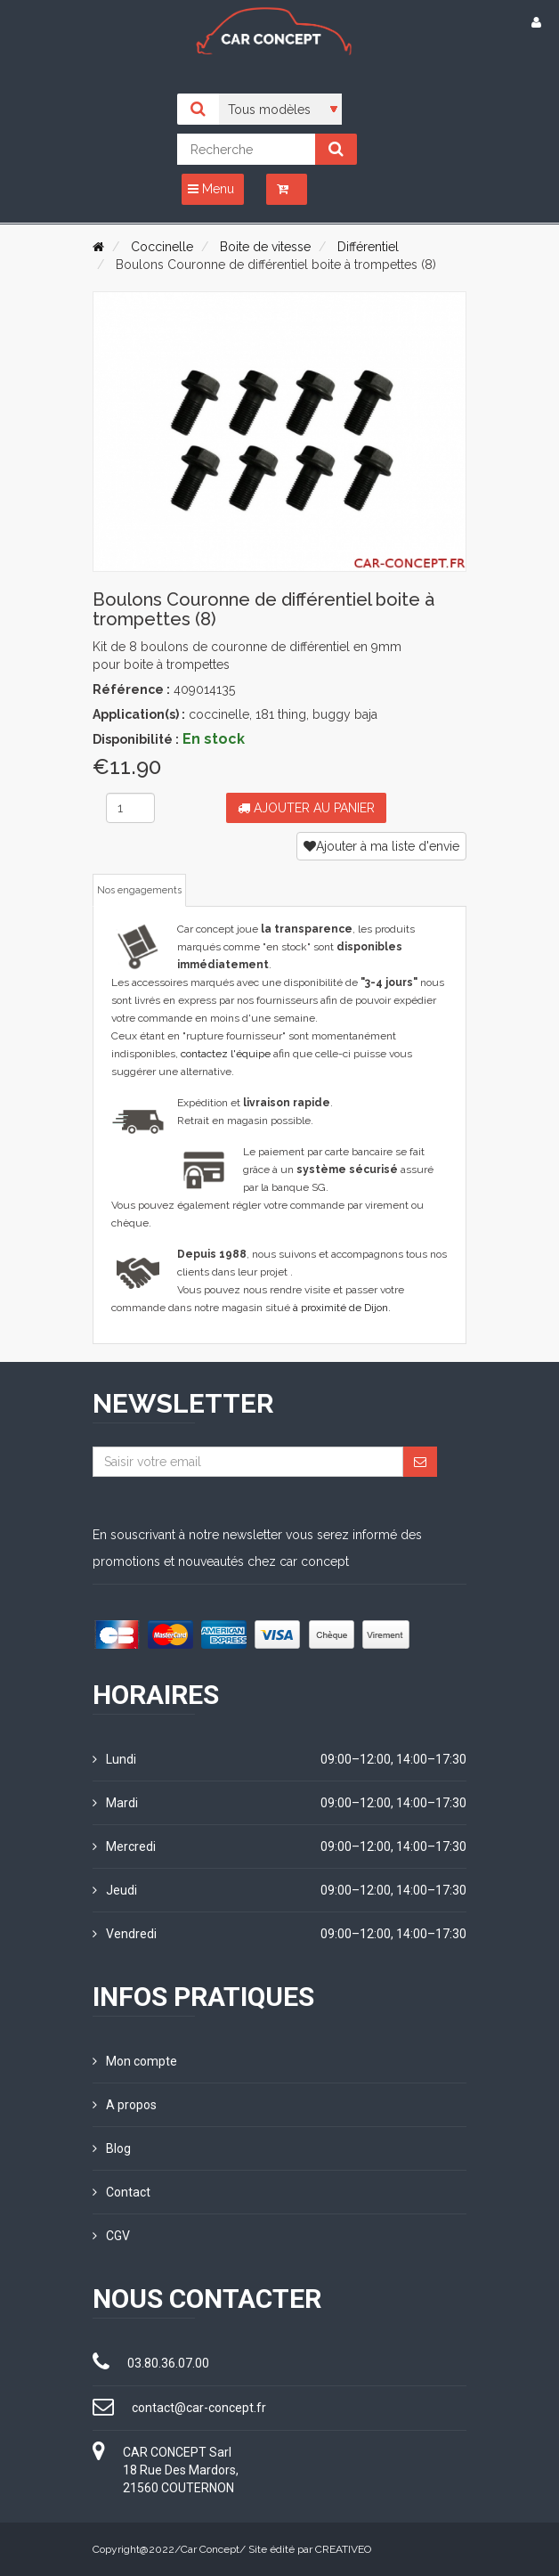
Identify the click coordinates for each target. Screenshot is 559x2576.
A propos (125, 2105)
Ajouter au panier (306, 808)
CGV (111, 2236)
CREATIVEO (343, 2549)
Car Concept (210, 2549)
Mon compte (135, 2061)
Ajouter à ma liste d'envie (381, 846)
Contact (121, 2192)
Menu (211, 189)
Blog (112, 2148)
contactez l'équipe (226, 1054)
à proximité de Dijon (340, 1307)
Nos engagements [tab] (139, 890)
